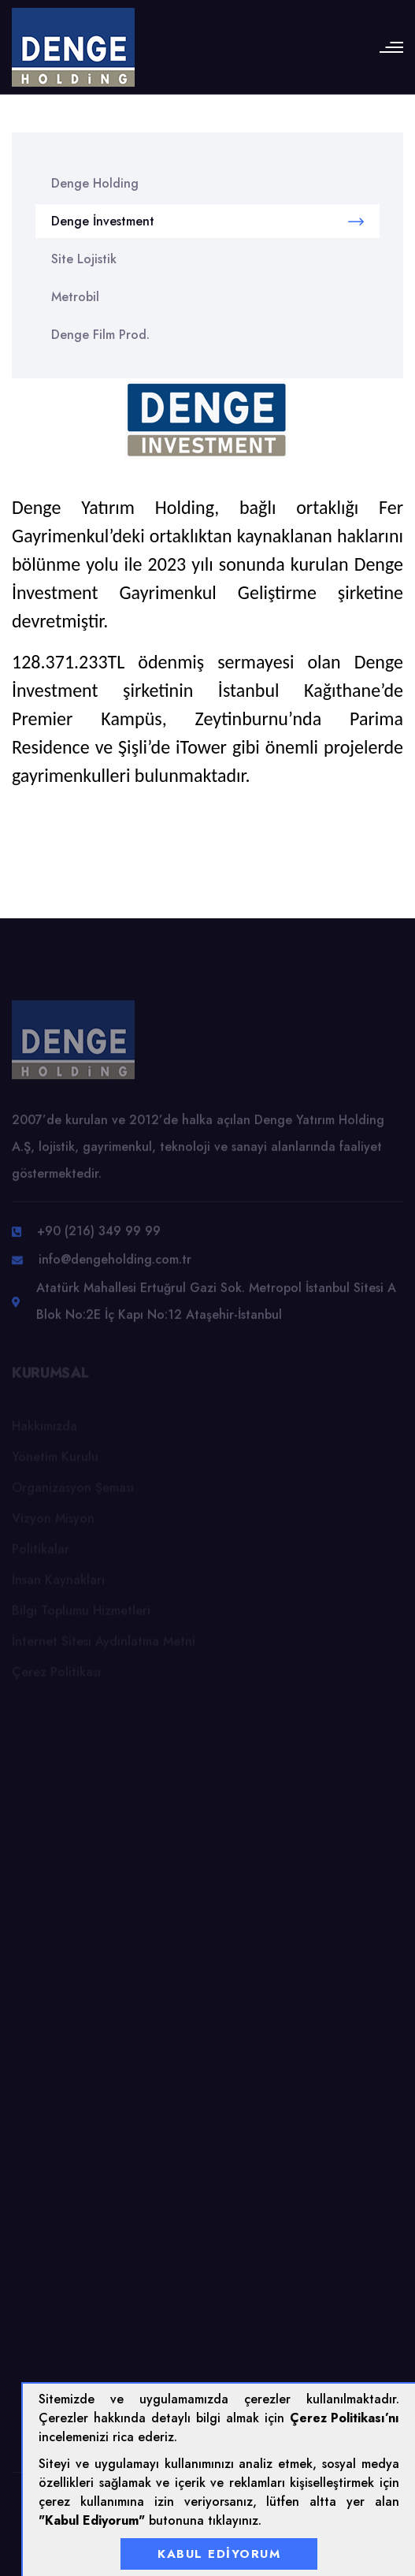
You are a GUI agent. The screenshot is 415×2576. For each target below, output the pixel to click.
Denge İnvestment (207, 221)
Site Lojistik (84, 259)
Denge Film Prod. (100, 335)
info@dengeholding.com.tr (115, 1263)
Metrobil (75, 297)
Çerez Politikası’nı (344, 2418)
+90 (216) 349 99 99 (99, 1235)
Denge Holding (95, 183)
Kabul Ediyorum (218, 2554)
